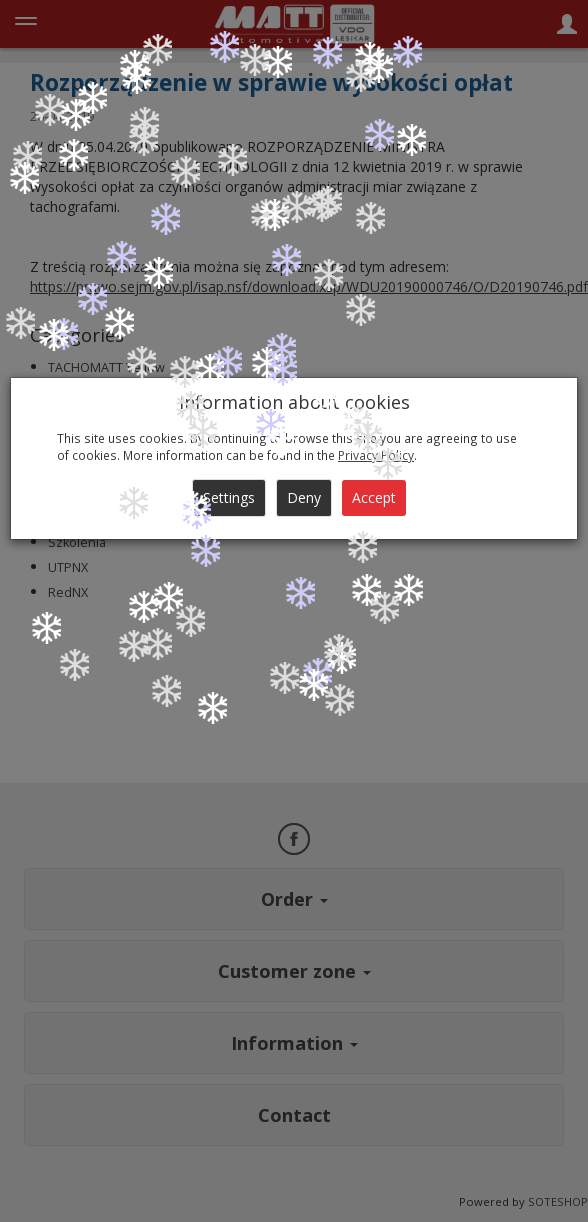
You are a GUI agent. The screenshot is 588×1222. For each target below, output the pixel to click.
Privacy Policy (376, 455)
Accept (374, 497)
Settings (229, 497)
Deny (304, 497)
